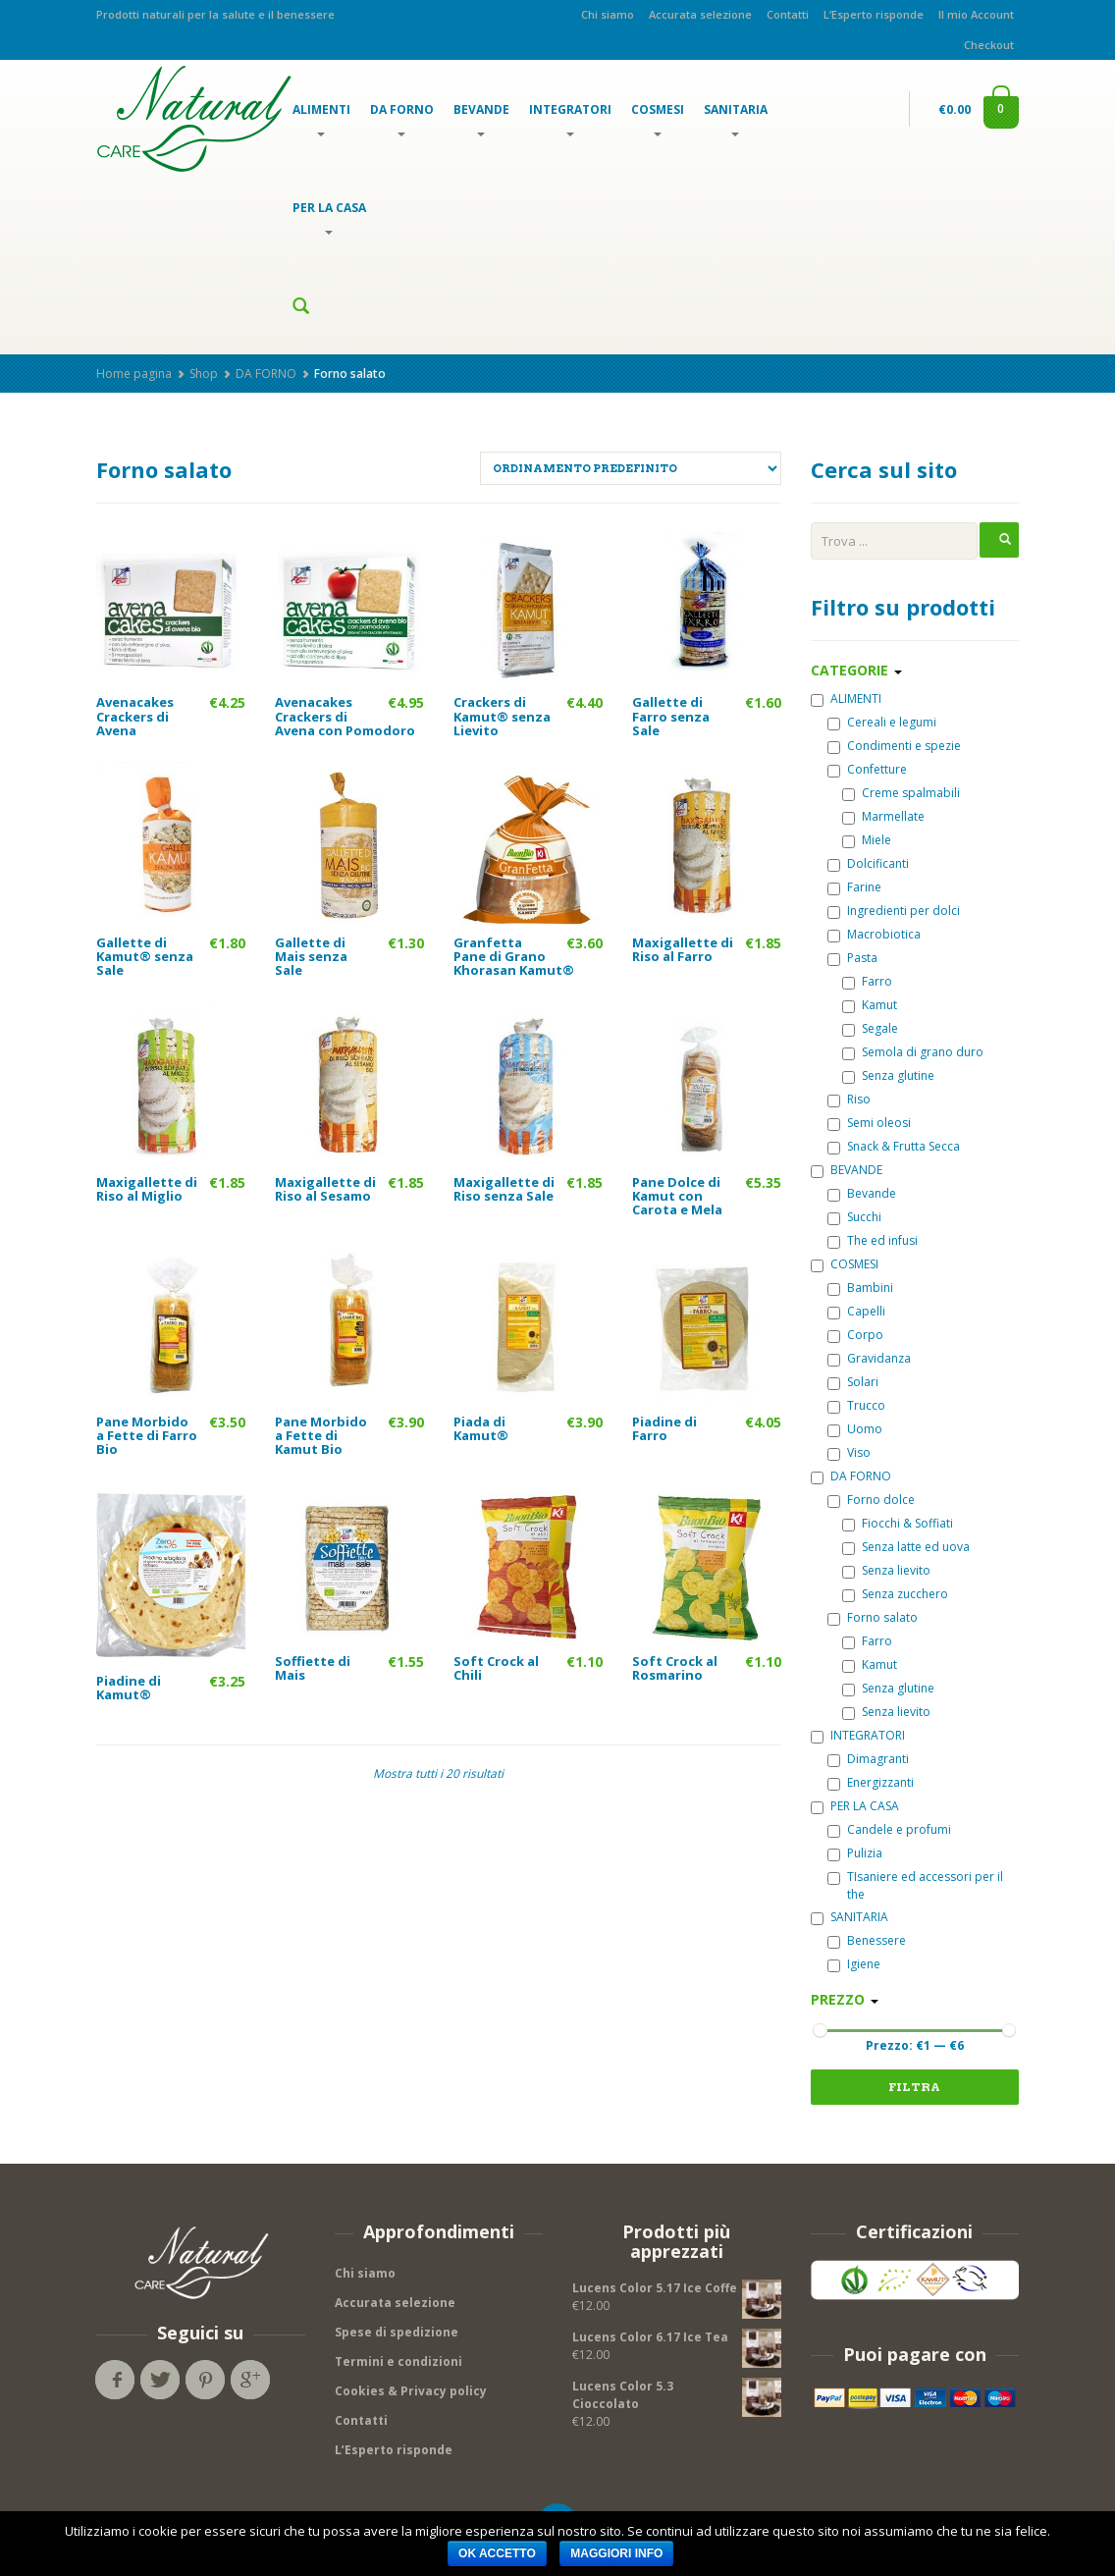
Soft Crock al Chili (496, 1668)
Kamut (869, 1004)
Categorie (856, 670)
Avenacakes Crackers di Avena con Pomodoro (345, 716)
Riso (849, 1099)
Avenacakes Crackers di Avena (135, 716)
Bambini (860, 1287)
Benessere (866, 1940)
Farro (867, 981)
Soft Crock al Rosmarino (674, 1668)
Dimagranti (868, 1758)
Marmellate (883, 816)
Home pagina (134, 373)
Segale (870, 1028)
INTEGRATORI (570, 118)
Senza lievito (886, 1570)
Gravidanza (869, 1358)
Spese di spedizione (396, 2332)
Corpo (855, 1334)
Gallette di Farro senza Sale (671, 716)
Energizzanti (870, 1782)
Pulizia (854, 1853)
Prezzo (844, 1999)
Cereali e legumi (881, 722)
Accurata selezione (700, 14)
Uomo (854, 1429)
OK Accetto (497, 2553)
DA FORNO (402, 118)
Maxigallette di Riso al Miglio (146, 1189)
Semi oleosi (869, 1122)
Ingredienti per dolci (893, 910)
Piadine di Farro (664, 1428)
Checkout (989, 44)
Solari (852, 1381)
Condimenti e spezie (894, 745)
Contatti (788, 14)
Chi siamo (607, 14)
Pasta (852, 957)
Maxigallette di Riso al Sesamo (325, 1189)
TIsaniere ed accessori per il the (915, 1885)
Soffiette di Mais (312, 1668)
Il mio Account (976, 14)
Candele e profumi (889, 1829)
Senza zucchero (895, 1593)
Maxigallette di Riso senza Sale (504, 1189)
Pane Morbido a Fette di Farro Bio (146, 1436)
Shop (203, 373)
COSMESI (657, 118)
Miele (866, 840)
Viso (849, 1452)
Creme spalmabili (901, 792)
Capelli (856, 1311)
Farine (854, 887)
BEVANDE (481, 118)
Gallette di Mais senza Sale (311, 957)
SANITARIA (736, 118)
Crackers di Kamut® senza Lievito (502, 716)
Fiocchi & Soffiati (897, 1523)
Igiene (853, 1964)
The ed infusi (872, 1240)
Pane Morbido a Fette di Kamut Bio (321, 1436)
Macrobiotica (874, 934)
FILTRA (914, 2086)
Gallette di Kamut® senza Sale (144, 957)
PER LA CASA (329, 217)
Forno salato (872, 1617)
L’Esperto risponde (873, 14)
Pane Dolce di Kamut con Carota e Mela (677, 1196)
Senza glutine (888, 1075)
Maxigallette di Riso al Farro (682, 949)
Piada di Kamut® (480, 1428)
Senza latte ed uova (906, 1546)
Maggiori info (616, 2553)
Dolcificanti (868, 863)
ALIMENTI (321, 118)
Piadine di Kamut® (128, 1687)
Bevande (861, 1193)
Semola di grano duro (912, 1052)
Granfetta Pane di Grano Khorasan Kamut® (513, 957)
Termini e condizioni (398, 2361)
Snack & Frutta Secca (893, 1146)
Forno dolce (871, 1499)
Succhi (854, 1216)
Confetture (867, 769)
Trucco (856, 1405)
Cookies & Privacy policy (411, 2391)
